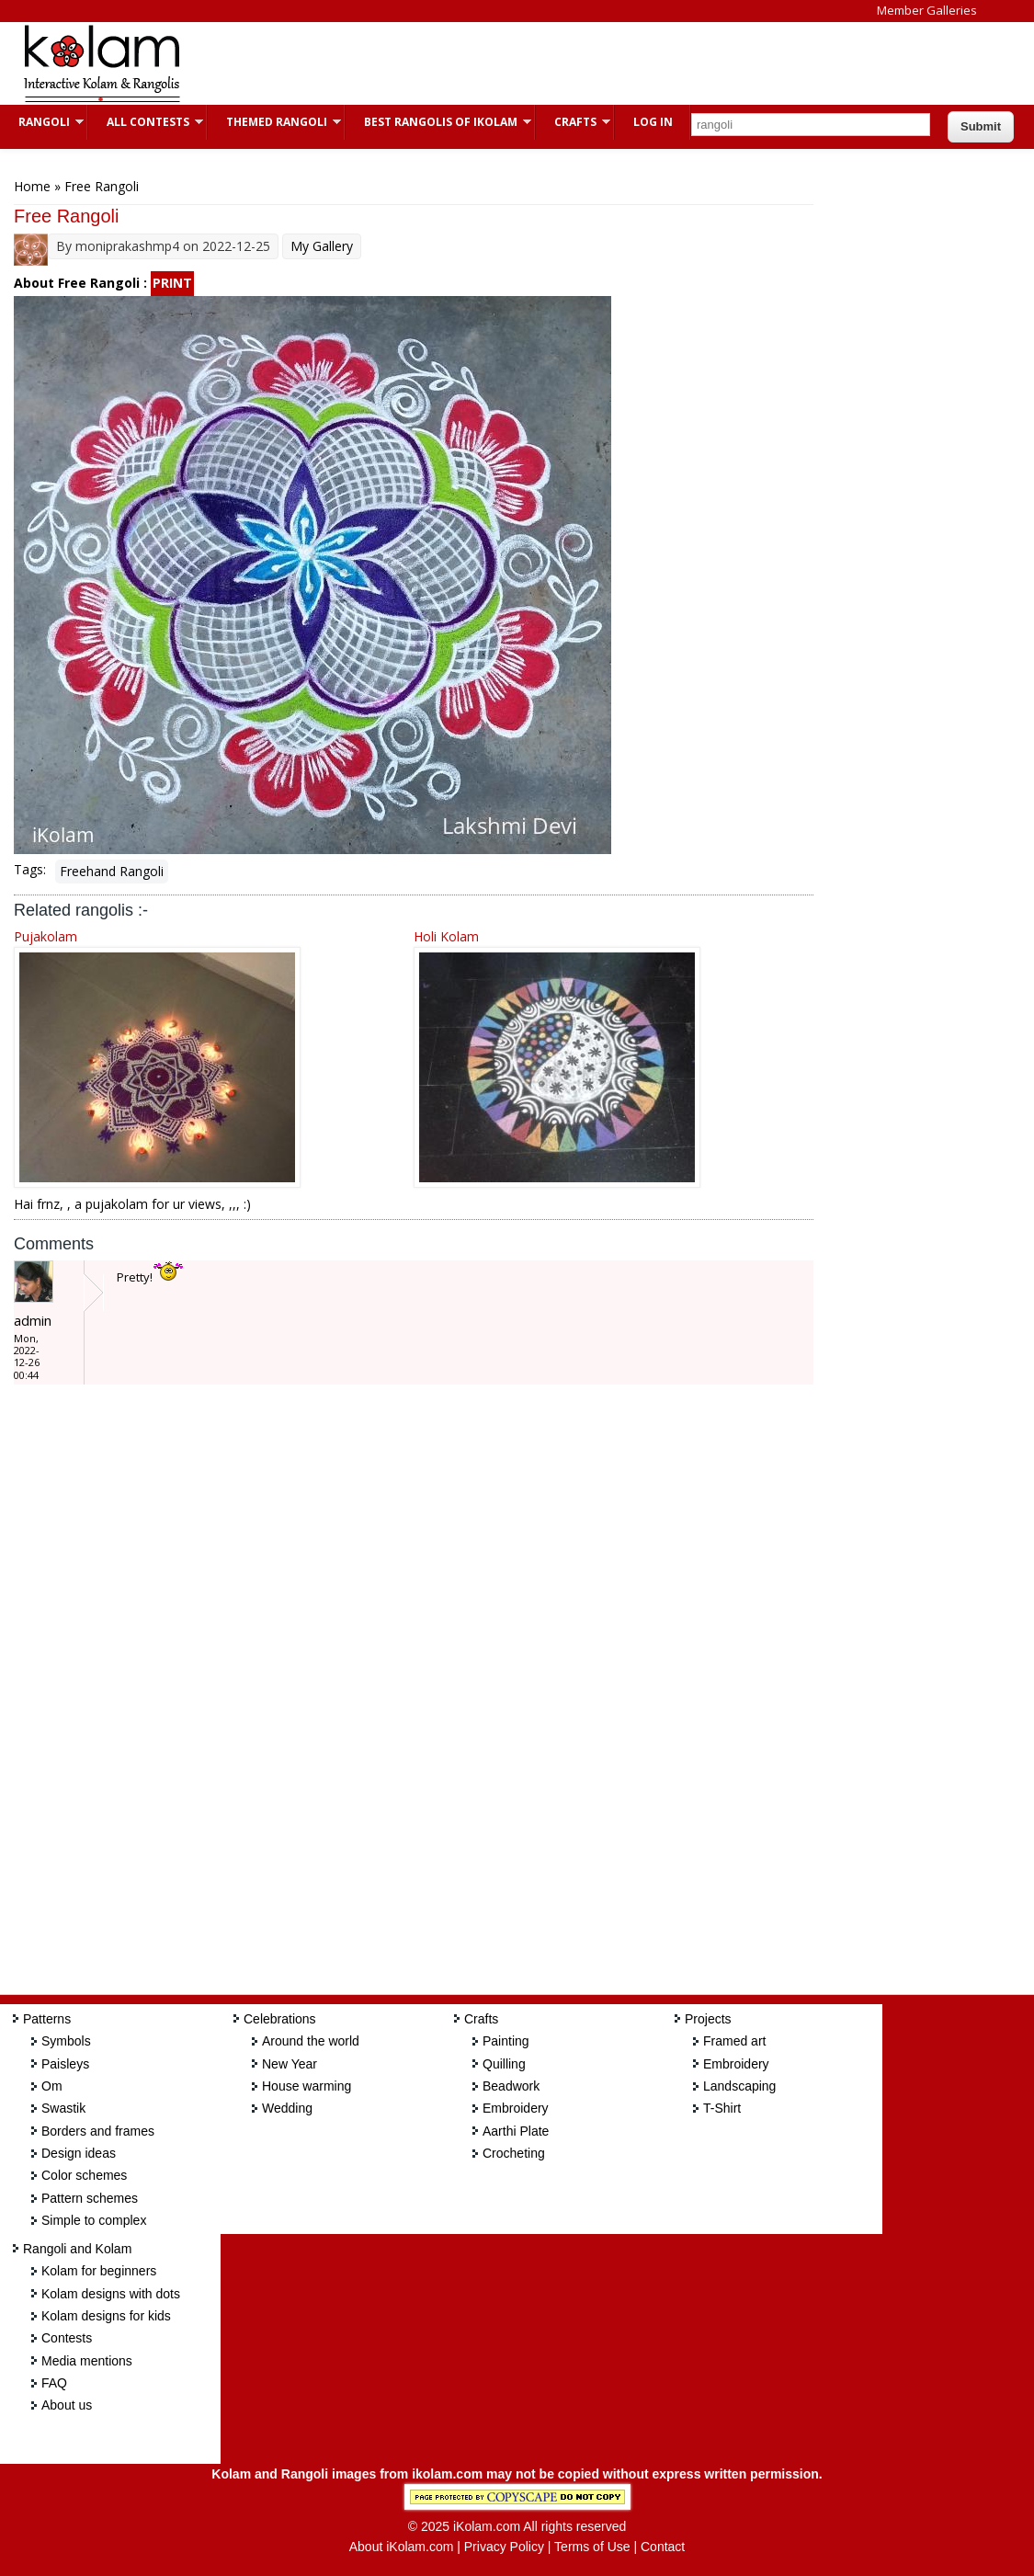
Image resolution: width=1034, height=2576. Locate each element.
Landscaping (739, 2086)
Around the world (310, 2041)
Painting (506, 2041)
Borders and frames (97, 2131)
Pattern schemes (89, 2198)
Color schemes (84, 2175)
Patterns (47, 2019)
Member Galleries (927, 10)
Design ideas (78, 2153)
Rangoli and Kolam (77, 2248)
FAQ (54, 2383)
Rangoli (42, 122)
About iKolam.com (401, 2546)
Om (51, 2086)
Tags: (30, 869)
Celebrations (280, 2019)
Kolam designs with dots (110, 2293)
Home (32, 186)
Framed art (734, 2041)
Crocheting (514, 2153)
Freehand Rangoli (112, 871)
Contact (663, 2546)
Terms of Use (592, 2546)
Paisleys (65, 2064)
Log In (653, 122)
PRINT (172, 282)
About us (66, 2405)
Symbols (66, 2041)
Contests (66, 2338)
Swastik (63, 2108)
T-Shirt (722, 2108)
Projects (708, 2019)
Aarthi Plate (516, 2131)
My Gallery (321, 246)
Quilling (504, 2064)
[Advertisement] (536, 63)
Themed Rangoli (274, 122)
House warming (306, 2086)
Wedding (287, 2108)
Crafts (573, 122)
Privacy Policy (504, 2546)
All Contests (145, 122)
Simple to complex (93, 2220)
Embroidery (516, 2108)
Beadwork (511, 2086)
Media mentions (86, 2361)
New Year (289, 2064)
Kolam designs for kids (106, 2315)
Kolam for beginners (98, 2270)
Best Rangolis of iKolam (438, 122)
